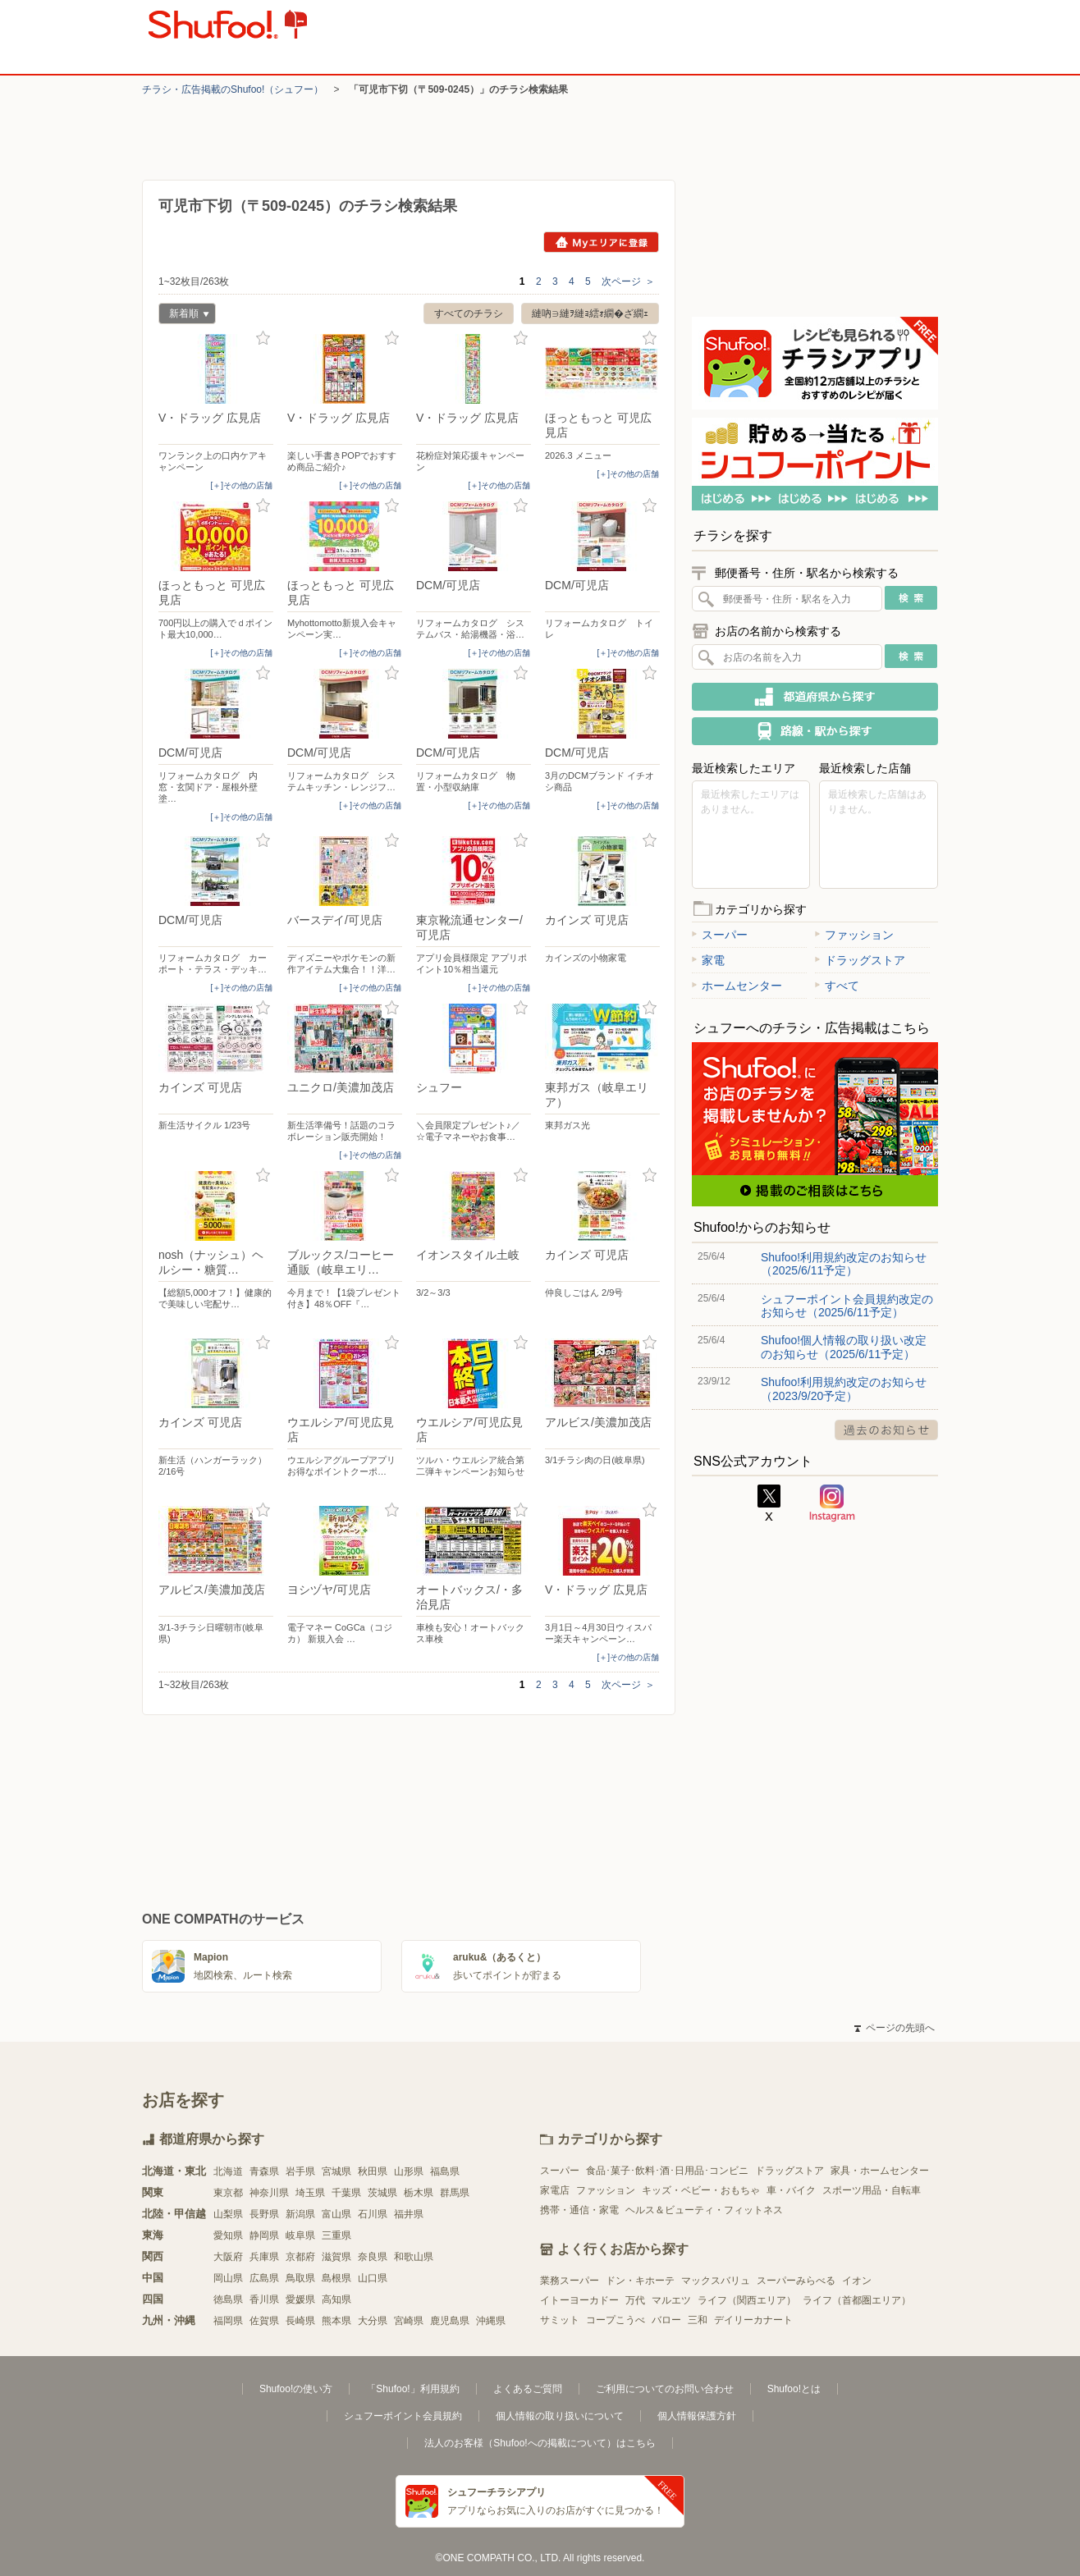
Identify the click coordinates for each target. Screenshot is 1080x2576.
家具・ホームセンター (880, 2170)
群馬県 (454, 2193)
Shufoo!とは (794, 2389)
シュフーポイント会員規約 (403, 2416)
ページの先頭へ (894, 2028)
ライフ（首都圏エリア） (857, 2300)
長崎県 (300, 2321)
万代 (635, 2300)
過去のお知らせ (886, 1430)
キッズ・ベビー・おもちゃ (701, 2190)
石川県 (372, 2214)
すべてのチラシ (468, 313)
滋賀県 (336, 2257)
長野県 (264, 2214)
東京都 (228, 2193)
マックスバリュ (715, 2280)
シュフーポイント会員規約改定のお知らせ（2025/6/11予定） (847, 1306)
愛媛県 (300, 2299)
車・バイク (791, 2190)
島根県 (336, 2278)
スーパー (720, 934)
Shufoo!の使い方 (295, 2389)
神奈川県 (269, 2193)
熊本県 (336, 2321)
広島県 (264, 2278)
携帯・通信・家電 (579, 2210)
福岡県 (228, 2321)
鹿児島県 (449, 2321)
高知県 (336, 2299)
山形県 (408, 2171)
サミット (559, 2320)
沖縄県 (491, 2321)
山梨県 (228, 2214)
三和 (697, 2320)
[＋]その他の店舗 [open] (241, 485)
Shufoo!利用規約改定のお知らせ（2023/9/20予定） (844, 1388)
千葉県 (346, 2193)
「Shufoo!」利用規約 (412, 2389)
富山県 (336, 2214)
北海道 (228, 2171)
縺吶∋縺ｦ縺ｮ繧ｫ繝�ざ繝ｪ (590, 313)
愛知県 (228, 2235)
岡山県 (228, 2278)
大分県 (372, 2321)
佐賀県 (264, 2321)
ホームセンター (737, 985)
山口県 (372, 2278)
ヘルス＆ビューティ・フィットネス (704, 2210)
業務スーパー (569, 2280)
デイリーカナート (753, 2320)
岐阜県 (300, 2235)
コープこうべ (615, 2320)
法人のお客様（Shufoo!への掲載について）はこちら (539, 2443)
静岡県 (264, 2235)
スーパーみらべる (796, 2280)
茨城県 (382, 2193)
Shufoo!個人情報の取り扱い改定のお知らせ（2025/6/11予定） (844, 1347)
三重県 (336, 2235)
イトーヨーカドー (579, 2300)
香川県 (264, 2299)
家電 (708, 960)
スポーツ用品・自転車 (871, 2190)
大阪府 (228, 2257)
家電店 (555, 2190)
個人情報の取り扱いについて (560, 2416)
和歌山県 (413, 2257)
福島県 (445, 2171)
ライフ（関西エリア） (747, 2300)
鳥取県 (300, 2278)
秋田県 (372, 2171)
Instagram (832, 1503)
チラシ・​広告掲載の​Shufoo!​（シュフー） (232, 89)
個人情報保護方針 (696, 2416)
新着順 (183, 315)
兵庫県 (264, 2257)
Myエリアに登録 (601, 242)
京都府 (300, 2257)
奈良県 (372, 2257)
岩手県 (300, 2171)
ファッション (854, 934)
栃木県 (418, 2193)
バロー (666, 2320)
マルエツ (671, 2300)
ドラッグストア (860, 960)
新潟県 (300, 2214)
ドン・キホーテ (640, 2280)
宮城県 (336, 2171)
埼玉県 (310, 2193)
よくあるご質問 (527, 2389)
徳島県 (228, 2299)
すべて (837, 985)
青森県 (264, 2171)
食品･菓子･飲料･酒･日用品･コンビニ (667, 2170)
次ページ (628, 281)
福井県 (408, 2214)
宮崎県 (408, 2321)
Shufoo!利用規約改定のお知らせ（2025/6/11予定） (844, 1264)
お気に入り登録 (263, 338)
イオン (857, 2280)
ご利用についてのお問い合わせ (665, 2389)
